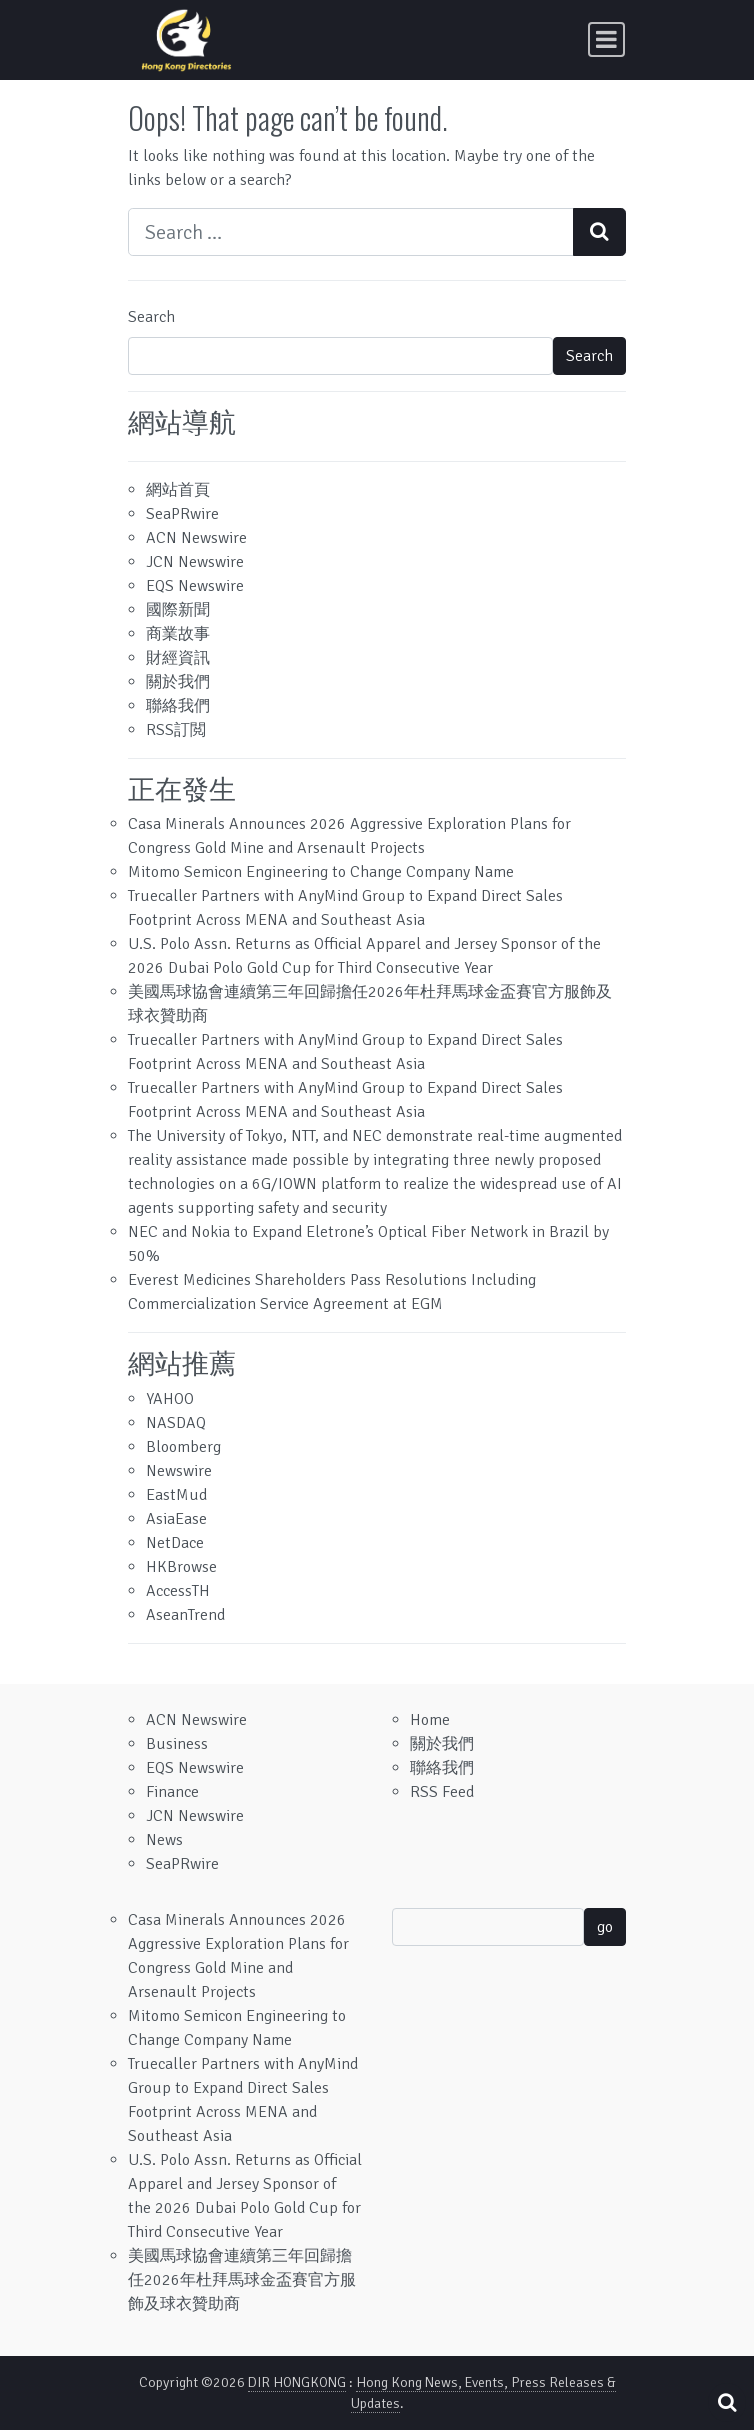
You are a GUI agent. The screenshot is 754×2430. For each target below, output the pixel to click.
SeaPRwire (182, 514)
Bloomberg (183, 1447)
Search (151, 317)
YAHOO (170, 1399)
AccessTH (178, 1591)
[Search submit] (599, 232)
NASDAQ (176, 1423)
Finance (172, 1792)
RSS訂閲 (176, 730)
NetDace (175, 1543)
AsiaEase (176, 1519)
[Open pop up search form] (727, 2402)
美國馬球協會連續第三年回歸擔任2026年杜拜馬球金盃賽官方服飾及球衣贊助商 (242, 2280)
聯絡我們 (178, 706)
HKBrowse (181, 1567)
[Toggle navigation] (606, 39)
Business (177, 1744)
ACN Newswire (196, 538)
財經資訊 (178, 658)
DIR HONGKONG (297, 2382)
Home (430, 1720)
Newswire (179, 1471)
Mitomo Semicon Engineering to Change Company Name (321, 872)
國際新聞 (178, 610)
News (164, 1840)
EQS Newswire (195, 586)
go (605, 1927)
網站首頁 (178, 490)
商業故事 (178, 634)
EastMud (176, 1495)
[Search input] (351, 232)
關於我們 (178, 682)
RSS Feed (442, 1792)
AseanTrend (185, 1615)
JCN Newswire (195, 562)
